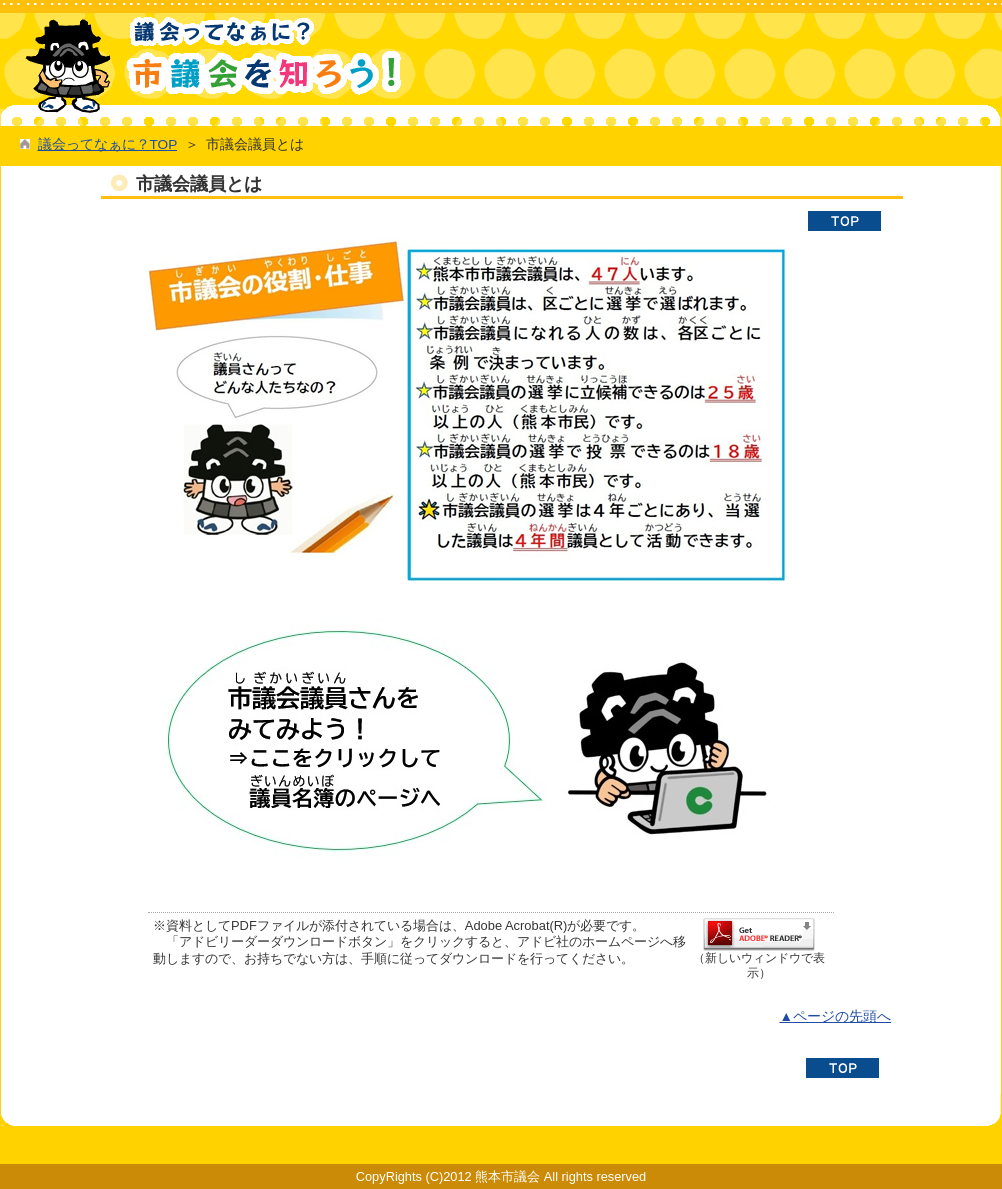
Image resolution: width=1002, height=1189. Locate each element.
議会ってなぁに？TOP (107, 144)
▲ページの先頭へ (835, 1016)
